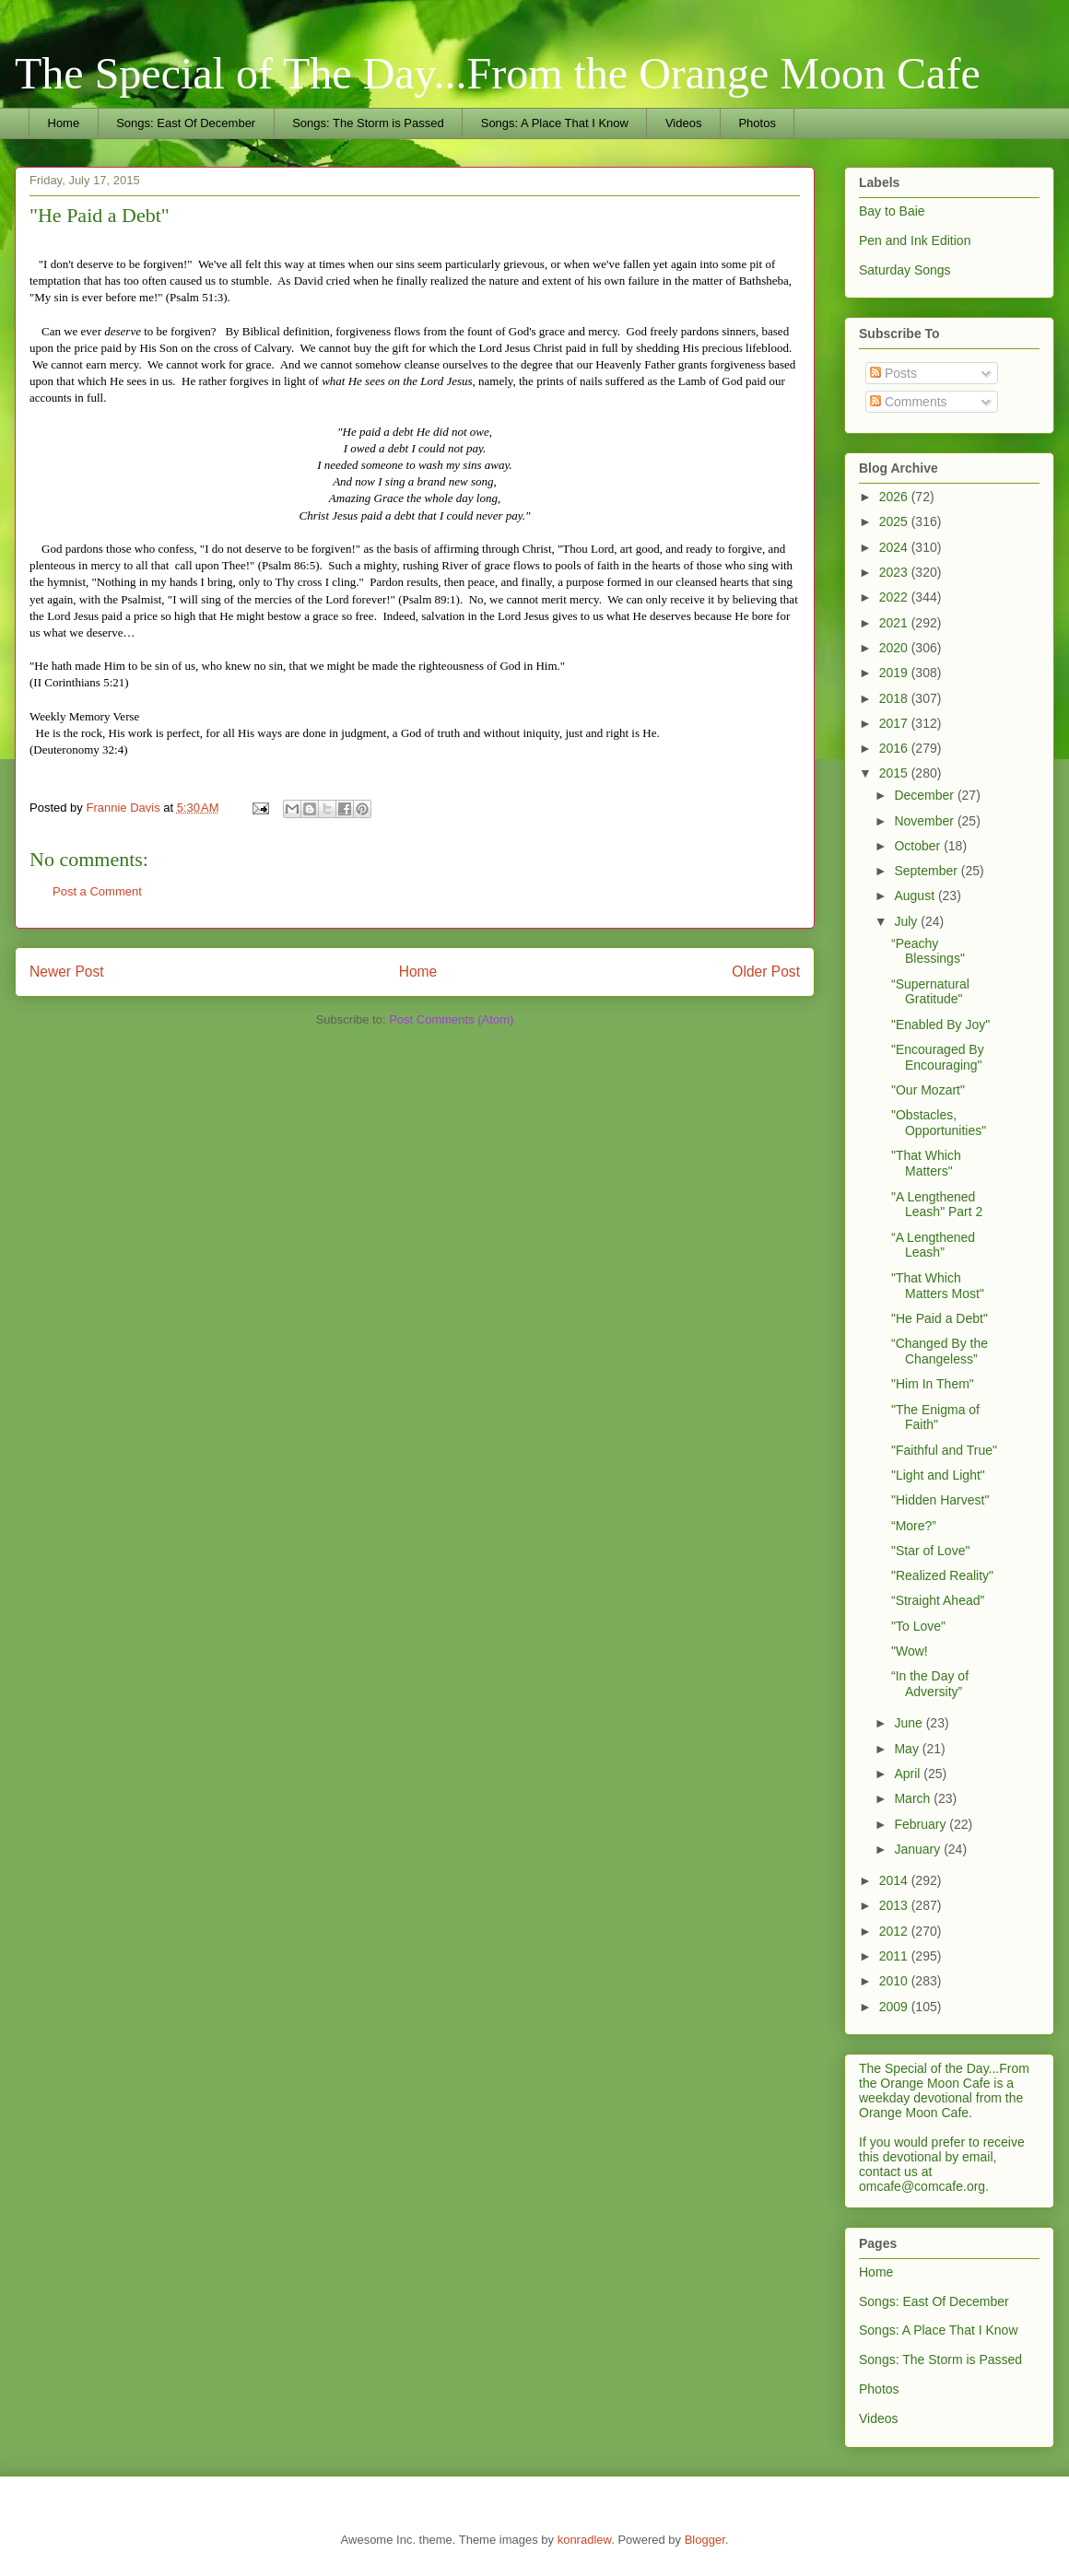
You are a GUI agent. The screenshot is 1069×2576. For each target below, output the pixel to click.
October (919, 845)
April (908, 1773)
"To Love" (918, 1626)
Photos (756, 123)
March (914, 1798)
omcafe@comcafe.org (922, 2186)
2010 (895, 1980)
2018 (895, 698)
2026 (895, 496)
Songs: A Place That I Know (554, 123)
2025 (895, 521)
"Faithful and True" (944, 1450)
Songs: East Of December (185, 123)
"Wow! (909, 1651)
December (925, 795)
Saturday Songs (905, 270)
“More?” (913, 1525)
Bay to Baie (892, 211)
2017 (895, 723)
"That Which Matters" (926, 1163)
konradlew (585, 2540)
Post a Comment (97, 891)
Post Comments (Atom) (451, 1019)
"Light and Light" (938, 1475)
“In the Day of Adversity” (930, 1684)
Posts (893, 373)
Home (64, 123)
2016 (895, 748)
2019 (895, 672)
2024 (895, 547)
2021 (895, 622)
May (908, 1748)
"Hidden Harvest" (940, 1500)
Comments (908, 401)
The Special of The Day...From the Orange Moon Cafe (498, 73)
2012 (895, 1931)
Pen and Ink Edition (914, 240)
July (907, 921)
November (925, 821)
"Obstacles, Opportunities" (938, 1122)
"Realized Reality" (942, 1575)
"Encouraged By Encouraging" (937, 1057)
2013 (895, 1905)
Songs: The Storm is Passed (368, 123)
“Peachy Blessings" (928, 951)
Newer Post (66, 971)
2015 (895, 773)
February (921, 1824)
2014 (895, 1880)
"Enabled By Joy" (940, 1024)
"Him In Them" (932, 1383)
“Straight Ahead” (937, 1600)
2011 (895, 1956)
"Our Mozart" (928, 1090)
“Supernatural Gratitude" (930, 992)
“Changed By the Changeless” (939, 1351)
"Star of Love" (930, 1550)
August (915, 895)
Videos (683, 123)
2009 (895, 2006)
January (919, 1849)
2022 (895, 597)
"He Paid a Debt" (939, 1318)
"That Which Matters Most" (937, 1285)
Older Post (766, 971)
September (927, 870)
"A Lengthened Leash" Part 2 (936, 1204)
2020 (895, 647)
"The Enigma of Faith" (935, 1417)
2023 (895, 572)
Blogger (705, 2540)
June (909, 1722)
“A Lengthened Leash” (933, 1245)
